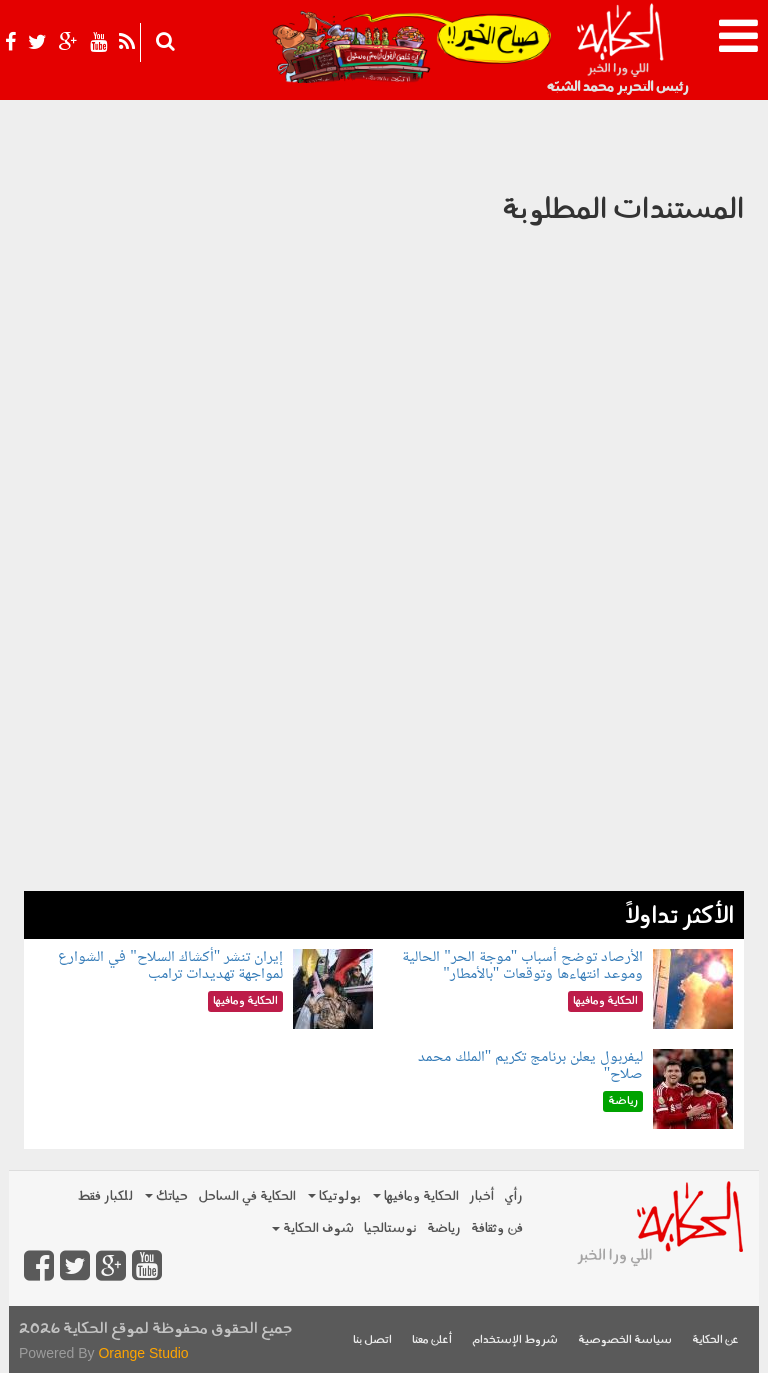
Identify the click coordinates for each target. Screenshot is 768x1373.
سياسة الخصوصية (625, 1340)
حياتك (166, 1196)
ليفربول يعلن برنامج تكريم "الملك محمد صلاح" (531, 1066)
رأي (513, 1196)
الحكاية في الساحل (247, 1196)
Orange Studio (143, 1353)
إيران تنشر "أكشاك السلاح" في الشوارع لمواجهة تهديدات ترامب (170, 966)
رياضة (444, 1228)
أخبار (481, 1196)
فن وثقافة (497, 1228)
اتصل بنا (372, 1340)
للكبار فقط (105, 1196)
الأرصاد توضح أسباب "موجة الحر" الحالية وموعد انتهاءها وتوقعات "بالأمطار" (522, 966)
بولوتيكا (334, 1196)
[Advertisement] (384, 751)
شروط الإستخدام (515, 1340)
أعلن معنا (432, 1340)
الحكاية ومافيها (416, 1196)
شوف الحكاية (313, 1228)
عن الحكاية (715, 1340)
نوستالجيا (390, 1228)
